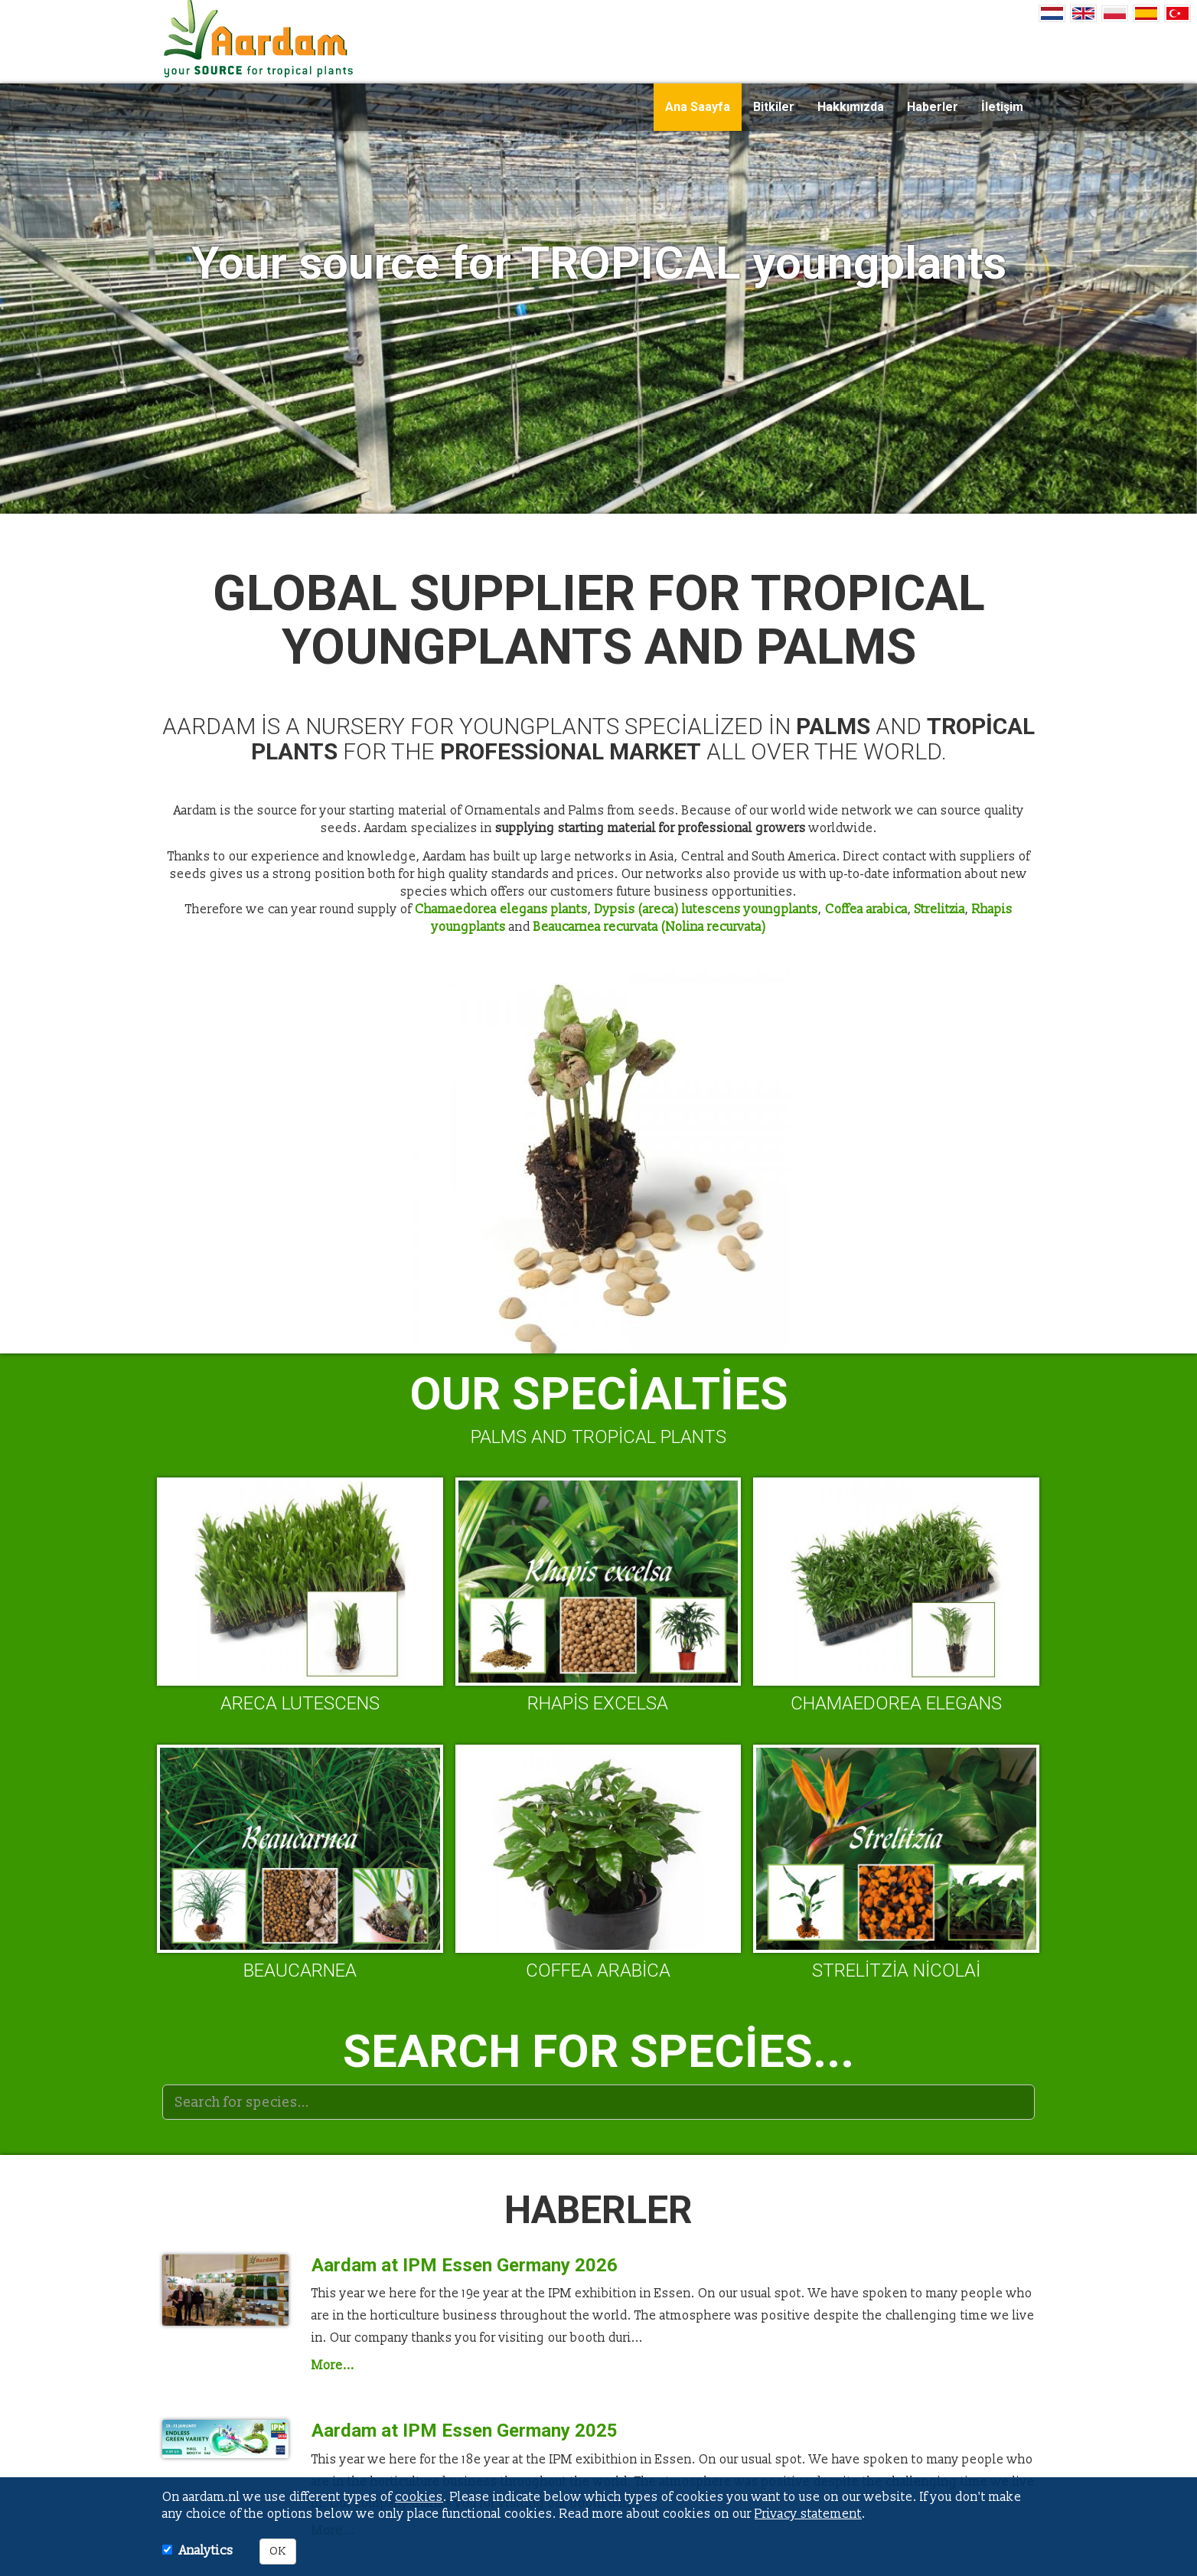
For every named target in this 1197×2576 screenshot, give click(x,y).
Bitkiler (773, 107)
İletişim (1002, 107)
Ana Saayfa (697, 107)
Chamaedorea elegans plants (501, 909)
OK (277, 2551)
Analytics (206, 2550)
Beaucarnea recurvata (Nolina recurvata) (649, 927)
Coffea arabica (866, 909)
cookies (419, 2497)
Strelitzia (940, 909)
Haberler (932, 107)
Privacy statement (808, 2514)
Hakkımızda (850, 107)
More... (332, 2365)
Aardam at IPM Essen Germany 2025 (464, 2430)
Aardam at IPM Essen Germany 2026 (464, 2265)
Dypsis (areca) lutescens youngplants (706, 909)
